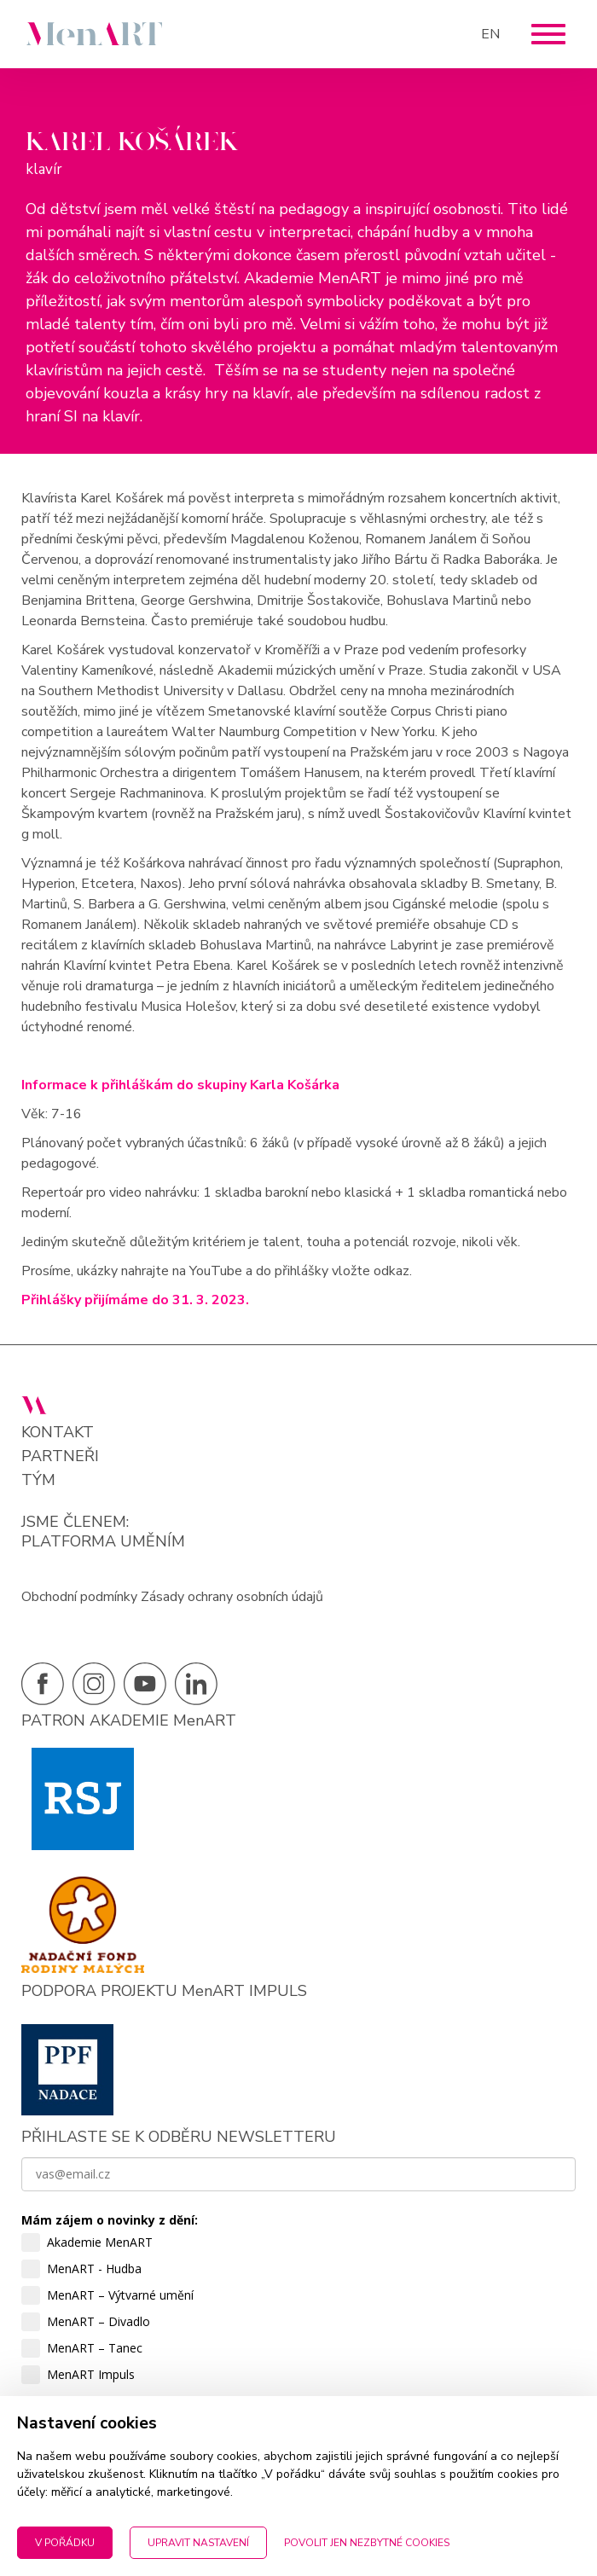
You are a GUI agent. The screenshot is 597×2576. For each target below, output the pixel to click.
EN (490, 34)
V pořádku (65, 2543)
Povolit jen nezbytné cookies (366, 2543)
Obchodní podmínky (79, 1596)
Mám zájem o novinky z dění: (109, 2220)
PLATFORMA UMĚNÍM (103, 1541)
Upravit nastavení (198, 2543)
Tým (38, 1480)
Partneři (60, 1456)
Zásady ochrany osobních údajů (232, 1596)
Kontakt (57, 1432)
